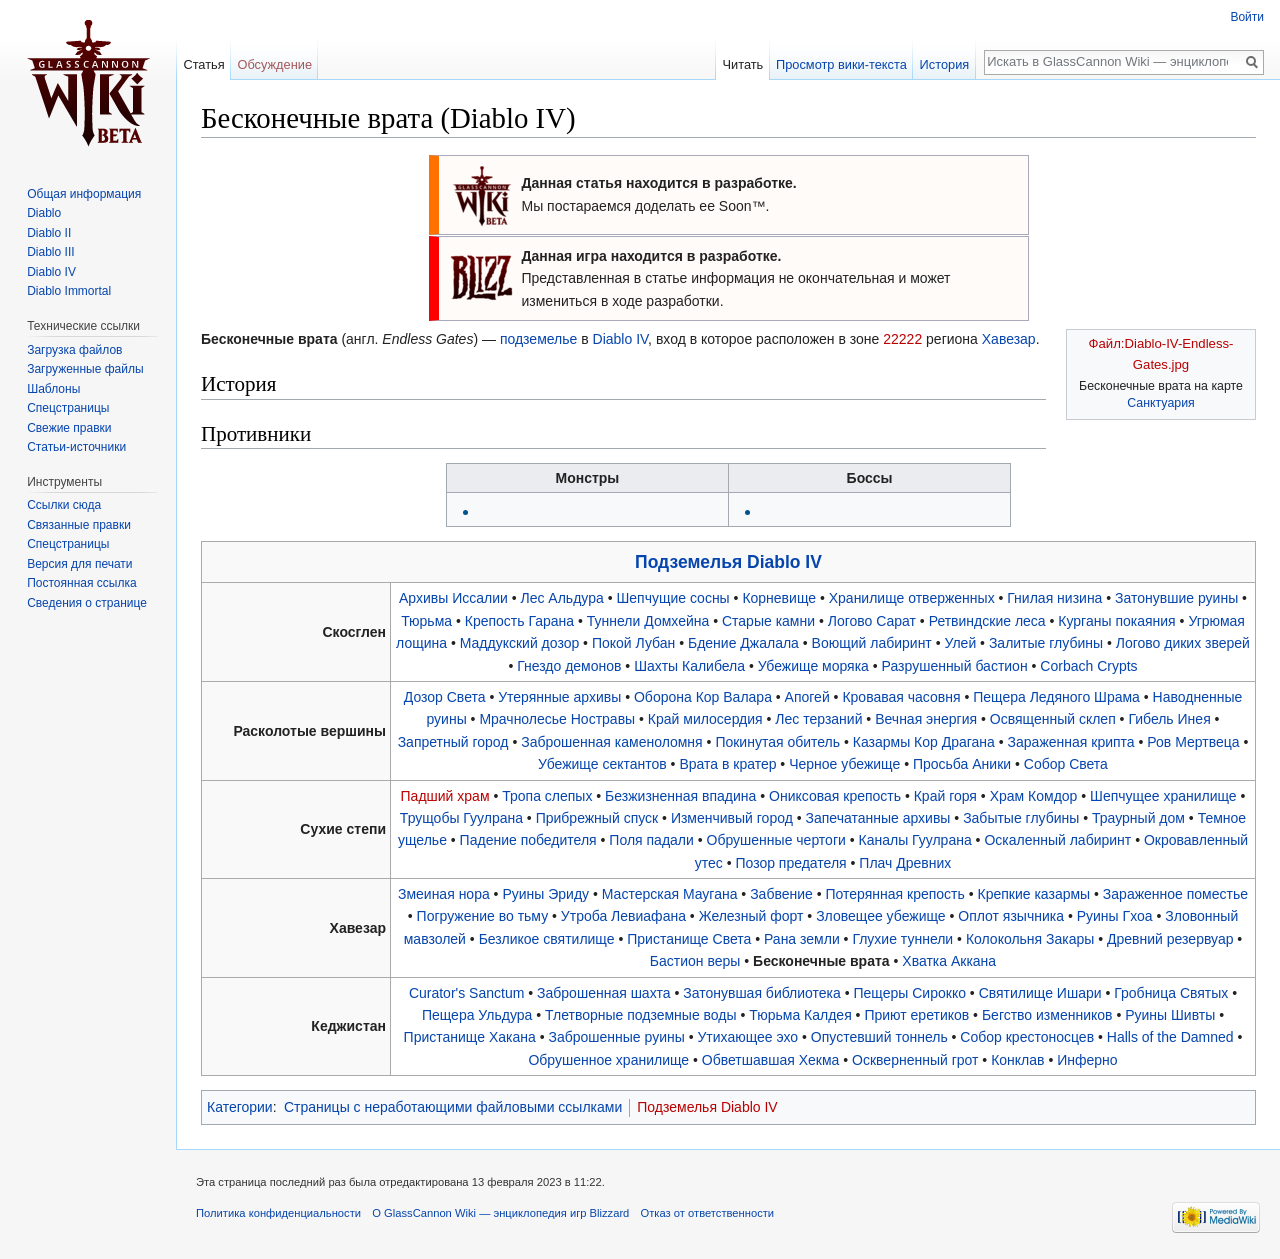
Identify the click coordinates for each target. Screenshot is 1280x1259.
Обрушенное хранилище (608, 1060)
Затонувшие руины (1176, 598)
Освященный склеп (1053, 719)
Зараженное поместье (1175, 894)
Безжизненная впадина (680, 796)
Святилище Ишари (1040, 993)
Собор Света (1066, 764)
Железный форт (751, 916)
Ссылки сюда (64, 505)
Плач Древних (905, 863)
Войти (1247, 17)
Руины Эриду (545, 894)
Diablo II (49, 233)
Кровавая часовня (901, 697)
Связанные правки (79, 525)
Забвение (781, 894)
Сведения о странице (87, 603)
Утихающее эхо (747, 1037)
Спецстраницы (68, 408)
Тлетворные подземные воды (641, 1015)
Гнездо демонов (569, 666)
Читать (742, 64)
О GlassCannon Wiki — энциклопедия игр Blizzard (500, 1213)
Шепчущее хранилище (1163, 796)
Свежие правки (69, 428)
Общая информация (84, 194)
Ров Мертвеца (1193, 742)
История (945, 64)
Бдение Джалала (743, 643)
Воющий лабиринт (872, 643)
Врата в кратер (727, 764)
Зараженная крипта (1071, 742)
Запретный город (453, 742)
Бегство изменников (1047, 1015)
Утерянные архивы (559, 697)
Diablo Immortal (69, 291)
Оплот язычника (1011, 916)
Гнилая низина (1054, 598)
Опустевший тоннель (879, 1037)
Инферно (1087, 1060)
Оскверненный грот (915, 1060)
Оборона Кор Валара (703, 697)
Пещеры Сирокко (910, 993)
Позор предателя (790, 863)
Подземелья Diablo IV (728, 562)
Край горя (945, 796)
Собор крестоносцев (1027, 1037)
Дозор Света (445, 697)
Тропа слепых (547, 796)
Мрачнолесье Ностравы (557, 719)
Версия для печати (79, 564)
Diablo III (50, 252)
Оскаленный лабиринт (1057, 840)
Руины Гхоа (1115, 916)
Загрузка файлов (74, 350)
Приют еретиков (916, 1015)
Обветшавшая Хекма (771, 1060)
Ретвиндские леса (987, 621)
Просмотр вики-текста (841, 64)
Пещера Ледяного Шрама (1056, 697)
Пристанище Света (689, 939)
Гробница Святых (1171, 993)
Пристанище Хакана (470, 1037)
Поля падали (651, 840)
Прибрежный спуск (597, 818)
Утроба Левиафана (623, 916)
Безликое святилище (547, 939)
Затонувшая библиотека (762, 993)
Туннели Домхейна (648, 621)
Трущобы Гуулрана (461, 818)
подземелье (538, 339)
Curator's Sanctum (467, 993)
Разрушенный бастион (955, 666)
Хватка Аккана (949, 961)
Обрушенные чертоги (776, 840)
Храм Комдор (1034, 796)
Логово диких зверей (1183, 643)
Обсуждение (274, 64)
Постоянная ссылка (81, 583)
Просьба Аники (962, 764)
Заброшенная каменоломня (611, 742)
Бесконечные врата (821, 961)
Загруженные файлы (85, 369)
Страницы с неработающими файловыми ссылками (453, 1107)
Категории (240, 1107)
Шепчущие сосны (672, 598)
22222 (902, 339)
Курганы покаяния (1116, 621)
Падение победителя (528, 840)
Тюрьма (426, 621)
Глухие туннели (902, 939)
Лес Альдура (562, 598)
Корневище (779, 598)
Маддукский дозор (520, 643)
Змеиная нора (444, 894)
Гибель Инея (1169, 719)
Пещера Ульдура (477, 1015)
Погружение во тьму (483, 916)
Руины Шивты (1170, 1015)
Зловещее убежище (880, 916)
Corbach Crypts (1088, 666)
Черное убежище (844, 764)
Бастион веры (695, 961)
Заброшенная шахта (603, 993)
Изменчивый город (732, 818)
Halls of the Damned (1170, 1037)
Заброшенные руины (616, 1037)
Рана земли (802, 939)
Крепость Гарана (519, 621)
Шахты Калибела (689, 666)
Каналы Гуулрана (915, 840)
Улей (960, 643)
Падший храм (445, 796)
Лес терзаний (818, 719)
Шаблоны (53, 389)
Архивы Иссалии (453, 598)
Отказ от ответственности (708, 1213)
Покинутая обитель (777, 742)
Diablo (44, 213)
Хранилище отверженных (912, 598)
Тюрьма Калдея (800, 1015)
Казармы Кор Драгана (924, 742)
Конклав (1017, 1060)
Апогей (807, 697)
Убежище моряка (813, 666)
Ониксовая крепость (835, 796)
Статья (203, 64)
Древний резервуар (1170, 939)
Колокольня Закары (1030, 939)
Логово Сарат (872, 621)
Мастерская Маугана (670, 894)
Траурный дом (1138, 818)
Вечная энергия (926, 719)
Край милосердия (705, 719)
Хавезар (1009, 339)
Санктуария (1161, 403)
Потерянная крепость (895, 894)
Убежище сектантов (602, 764)
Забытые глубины (1021, 818)
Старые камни (768, 621)
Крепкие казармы (1034, 894)
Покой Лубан (633, 643)
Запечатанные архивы (878, 818)
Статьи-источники (76, 447)
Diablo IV (621, 339)
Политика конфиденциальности (278, 1213)
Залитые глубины (1046, 643)
